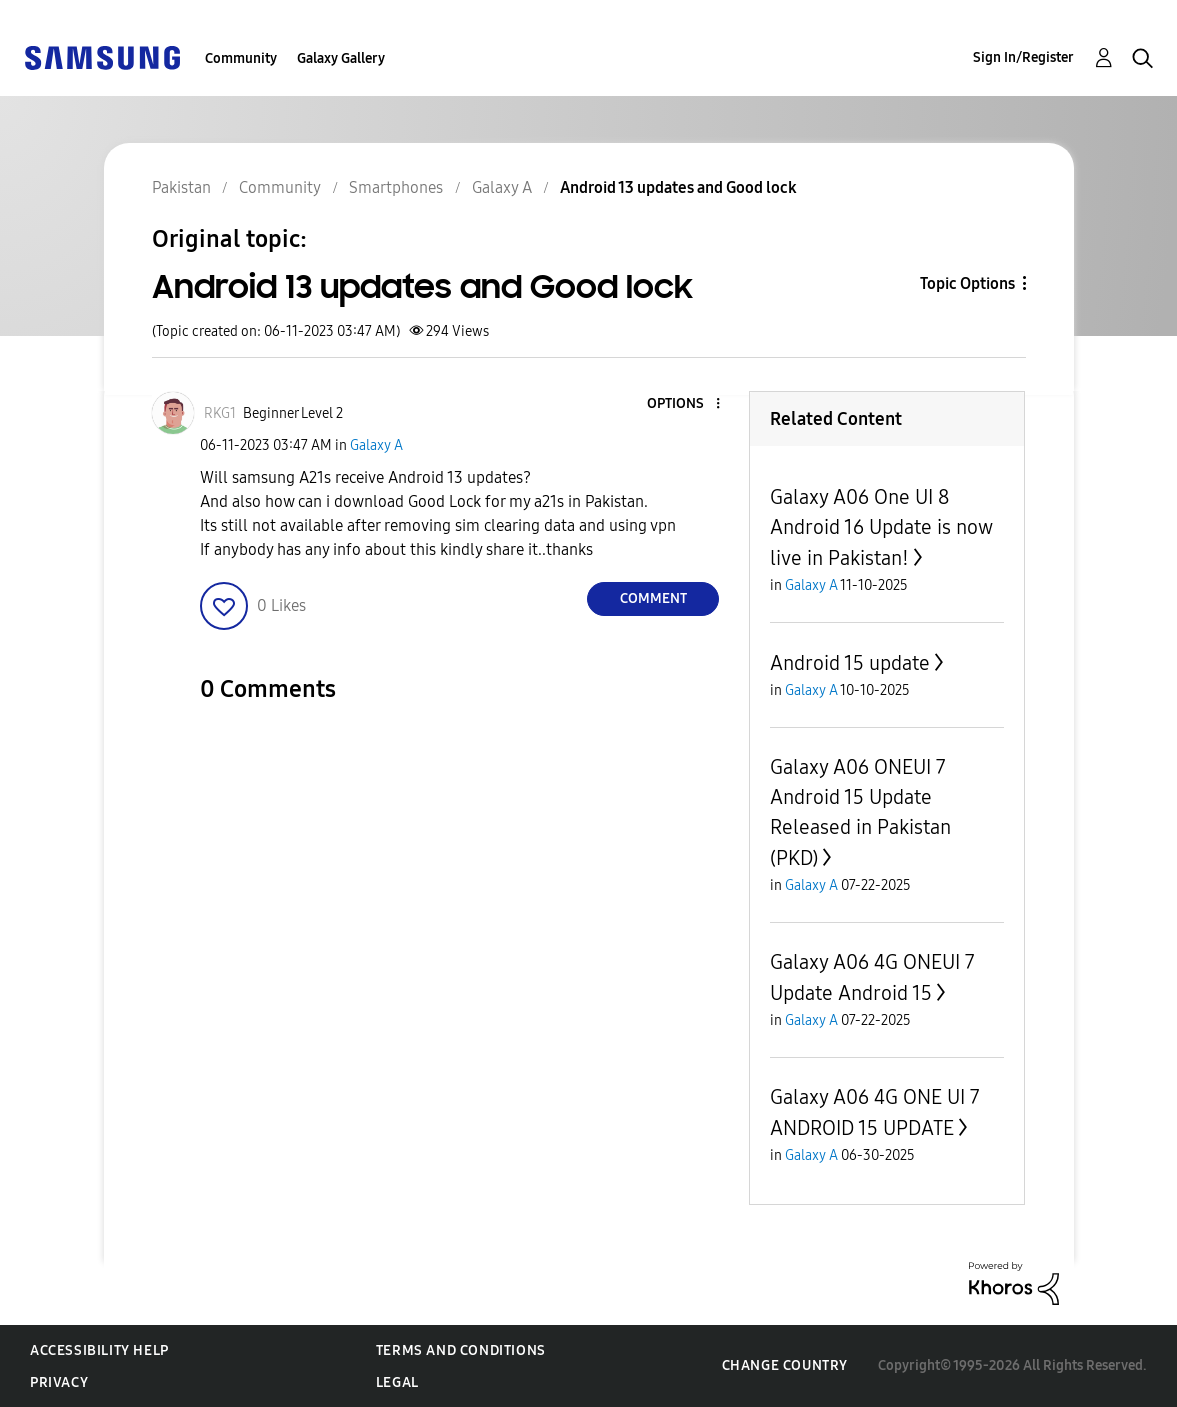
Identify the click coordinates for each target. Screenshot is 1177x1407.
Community (241, 58)
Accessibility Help (99, 1350)
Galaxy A (376, 445)
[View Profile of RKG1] (220, 413)
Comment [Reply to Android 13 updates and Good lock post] (653, 598)
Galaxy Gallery (341, 58)
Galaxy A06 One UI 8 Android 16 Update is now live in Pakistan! (881, 527)
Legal (397, 1382)
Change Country (785, 1365)
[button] (685, 404)
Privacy (59, 1382)
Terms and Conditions (461, 1350)
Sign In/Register (1023, 57)
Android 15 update (850, 663)
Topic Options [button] (967, 283)
